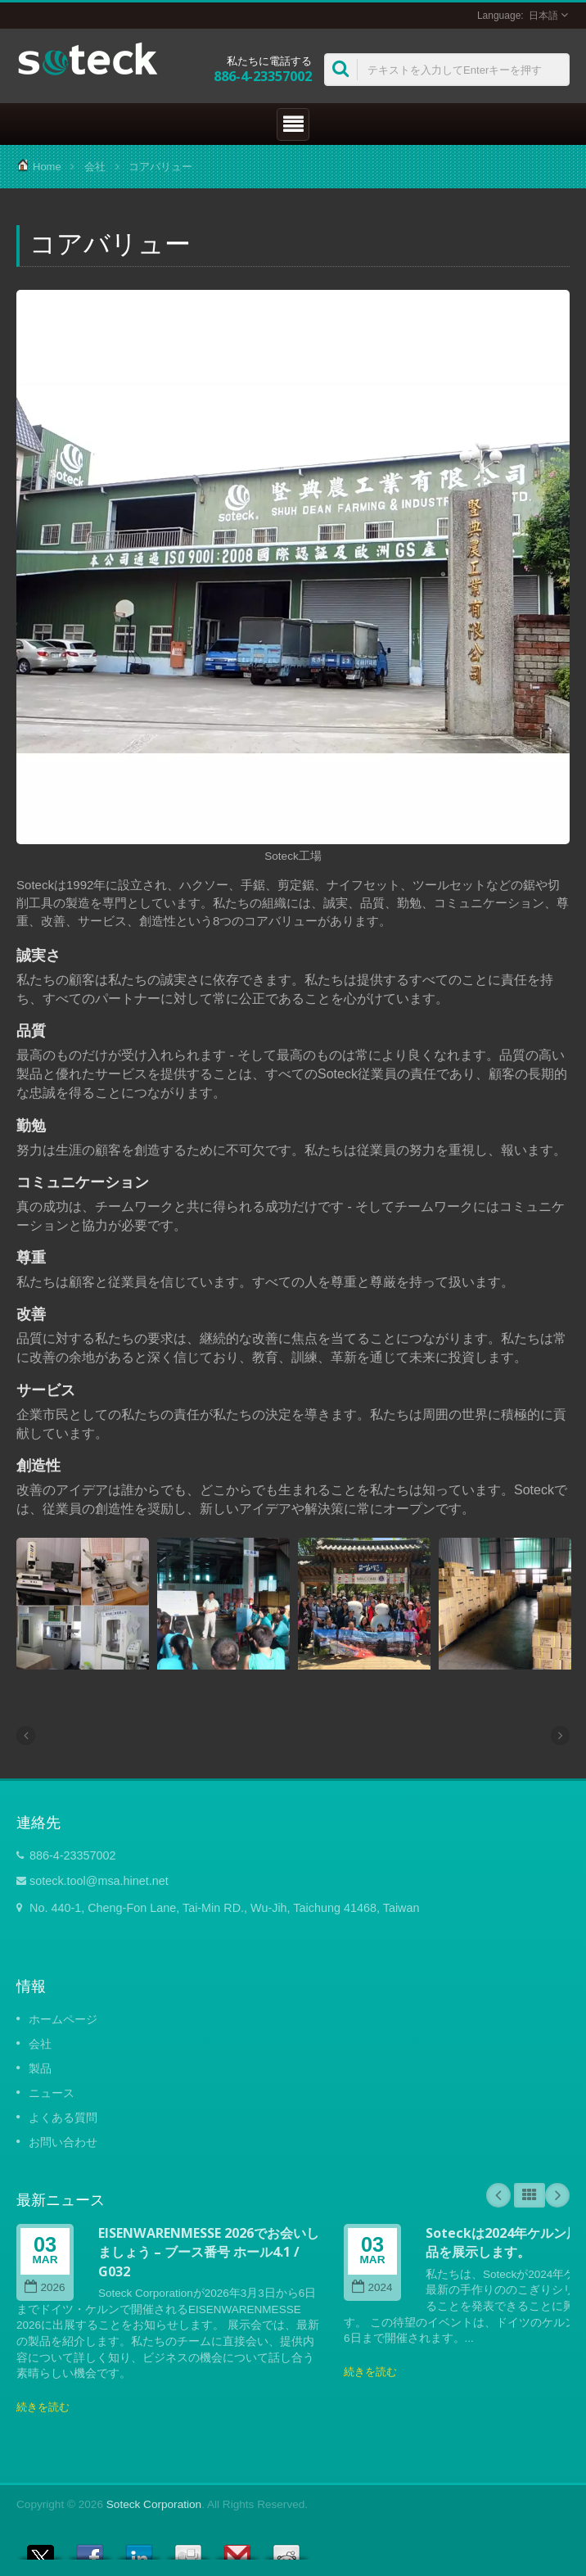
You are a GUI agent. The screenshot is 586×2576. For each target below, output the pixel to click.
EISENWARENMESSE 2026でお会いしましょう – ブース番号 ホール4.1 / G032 (208, 2252)
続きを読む (43, 2407)
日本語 (543, 15)
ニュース (51, 2092)
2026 (45, 2287)
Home (47, 166)
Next (557, 2195)
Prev (498, 2195)
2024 (372, 2287)
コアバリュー (160, 166)
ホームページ (63, 2019)
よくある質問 (63, 2117)
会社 (95, 166)
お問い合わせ (63, 2142)
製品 (40, 2068)
